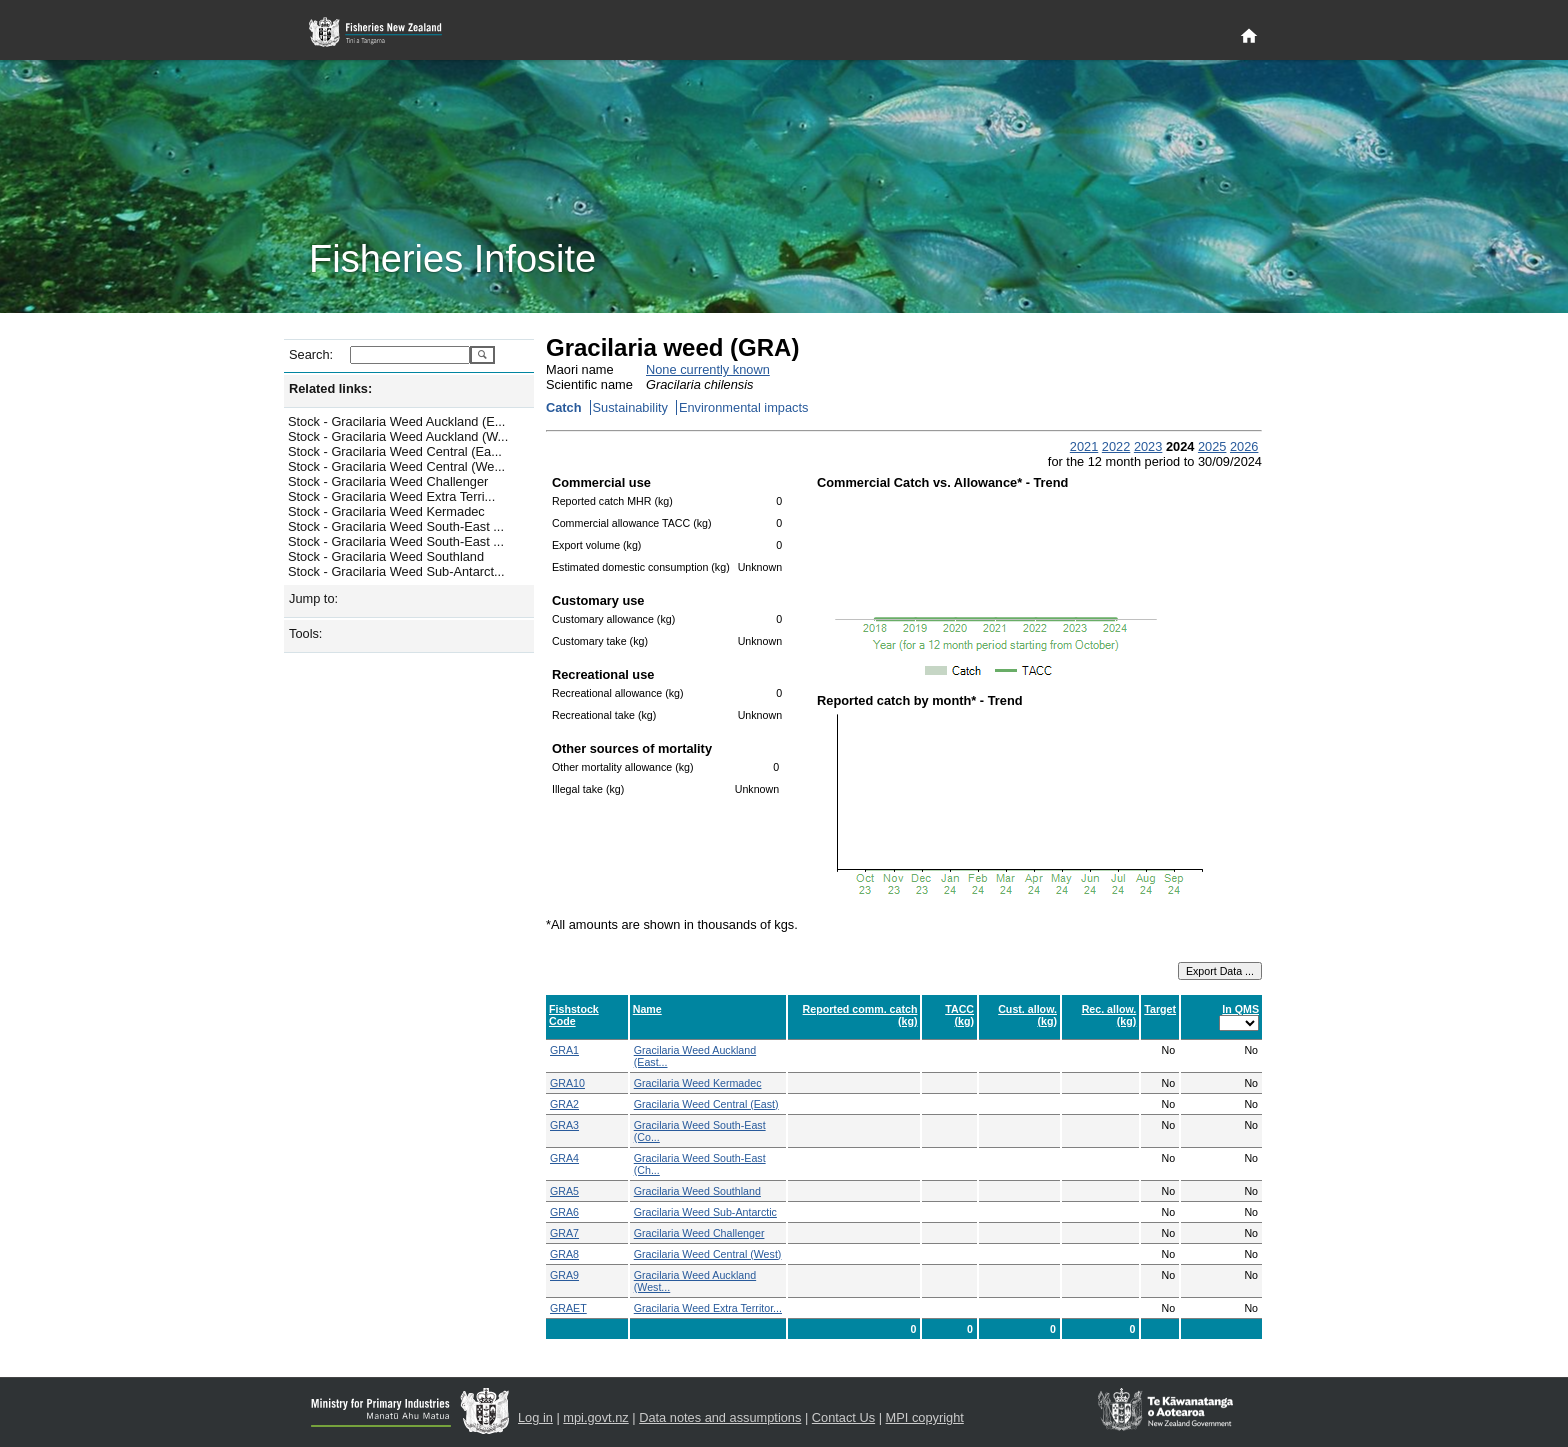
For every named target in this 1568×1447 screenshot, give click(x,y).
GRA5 (564, 1191)
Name (647, 1009)
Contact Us (843, 1417)
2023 (1148, 446)
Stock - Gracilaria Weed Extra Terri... (391, 496)
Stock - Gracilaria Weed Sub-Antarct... (396, 571)
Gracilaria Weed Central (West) (708, 1254)
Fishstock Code (574, 1015)
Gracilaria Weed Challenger (699, 1233)
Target (1160, 1009)
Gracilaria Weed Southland (697, 1191)
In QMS (1240, 1009)
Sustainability (630, 407)
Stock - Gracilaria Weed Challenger (388, 481)
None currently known (708, 369)
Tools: (305, 633)
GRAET (568, 1308)
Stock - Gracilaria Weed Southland (386, 556)
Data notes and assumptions (720, 1417)
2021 (1084, 446)
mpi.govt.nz (595, 1417)
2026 (1244, 446)
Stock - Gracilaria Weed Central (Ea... (395, 451)
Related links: (330, 388)
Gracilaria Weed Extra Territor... (708, 1308)
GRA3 (564, 1125)
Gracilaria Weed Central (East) (706, 1104)
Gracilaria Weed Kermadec (698, 1083)
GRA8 (564, 1254)
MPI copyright (925, 1417)
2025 (1212, 446)
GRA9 (564, 1275)
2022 (1116, 446)
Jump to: (313, 598)
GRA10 (567, 1083)
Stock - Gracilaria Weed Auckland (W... (398, 436)
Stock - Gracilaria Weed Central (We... (396, 466)
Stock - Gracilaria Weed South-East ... (396, 526)
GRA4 (564, 1158)
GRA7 (564, 1233)
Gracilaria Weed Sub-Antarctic (705, 1212)
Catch (564, 407)
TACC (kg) (959, 1015)
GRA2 (564, 1104)
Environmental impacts (743, 407)
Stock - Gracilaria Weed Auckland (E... (396, 421)
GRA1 (564, 1050)
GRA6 (564, 1212)
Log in (535, 1417)
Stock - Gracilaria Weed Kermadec (386, 511)
